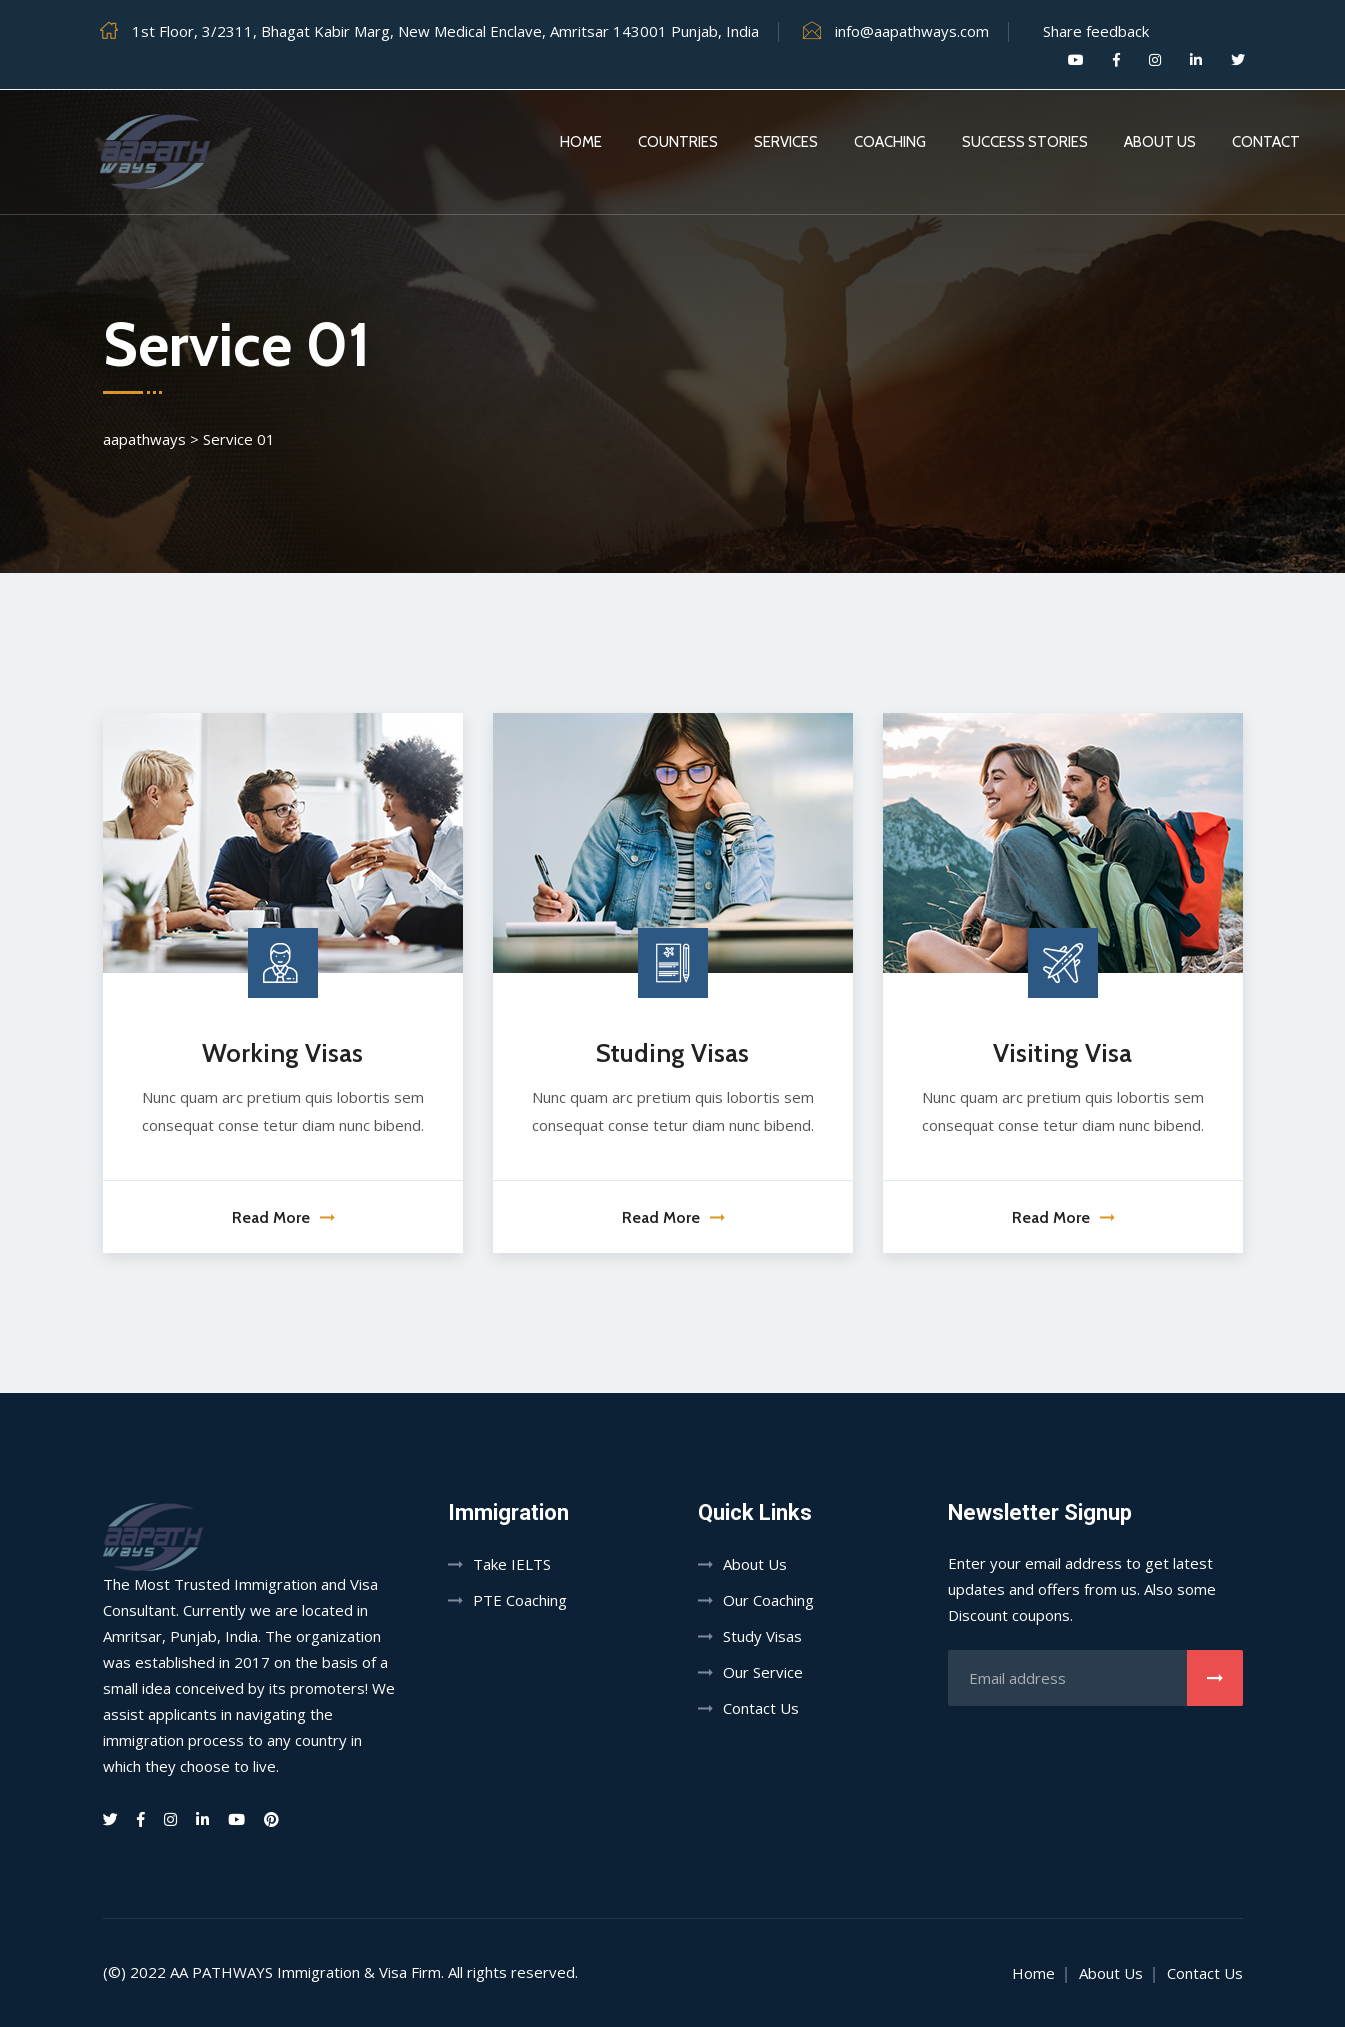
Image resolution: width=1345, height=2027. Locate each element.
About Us (1160, 142)
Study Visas (762, 1636)
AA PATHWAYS (221, 1972)
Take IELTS (512, 1564)
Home (581, 142)
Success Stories (1025, 142)
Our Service (763, 1672)
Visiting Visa (1062, 1053)
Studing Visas (672, 1053)
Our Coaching (768, 1600)
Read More (283, 1217)
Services (786, 142)
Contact (1266, 142)
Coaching (890, 142)
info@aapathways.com (912, 31)
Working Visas (282, 1053)
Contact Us (761, 1708)
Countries (678, 142)
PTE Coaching (520, 1600)
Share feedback (1096, 31)
